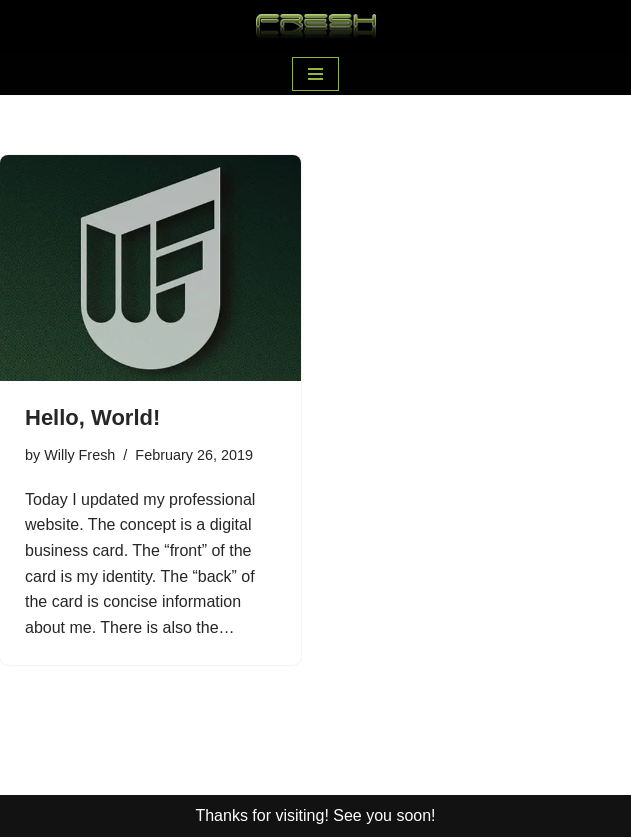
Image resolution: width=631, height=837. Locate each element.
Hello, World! (92, 417)
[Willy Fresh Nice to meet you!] (316, 26)
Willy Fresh (79, 455)
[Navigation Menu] (315, 74)
